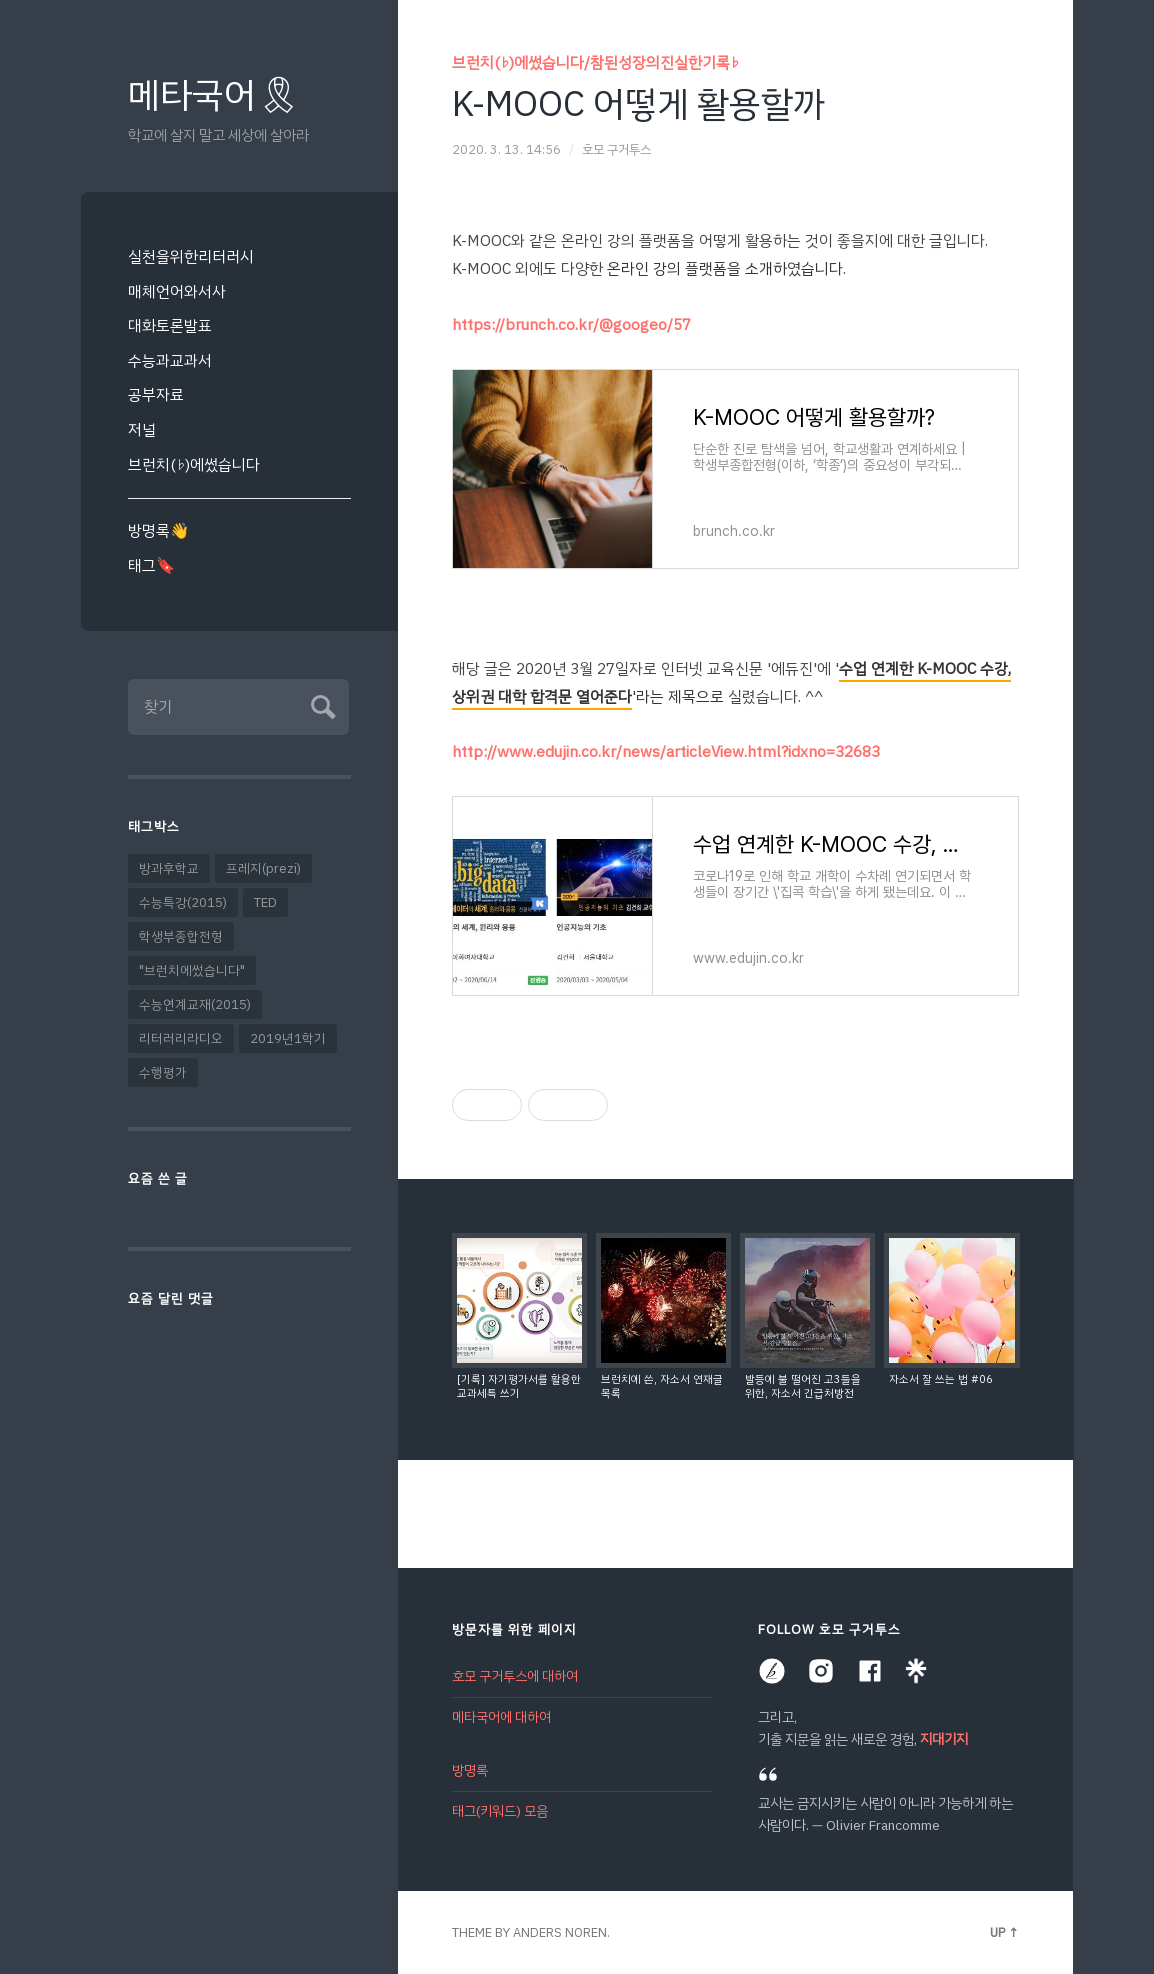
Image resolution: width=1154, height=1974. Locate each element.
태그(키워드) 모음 (500, 1811)
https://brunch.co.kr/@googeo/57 (571, 324)
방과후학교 (169, 868)
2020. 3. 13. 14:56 (506, 149)
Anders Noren (560, 1932)
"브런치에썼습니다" (192, 970)
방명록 (470, 1770)
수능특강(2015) (183, 902)
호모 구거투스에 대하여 (515, 1676)
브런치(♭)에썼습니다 (194, 464)
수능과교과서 (170, 360)
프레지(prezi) (263, 868)
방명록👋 (158, 530)
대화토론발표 (170, 325)
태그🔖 (151, 565)
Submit (320, 704)
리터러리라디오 (181, 1038)
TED (265, 902)
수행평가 (163, 1072)
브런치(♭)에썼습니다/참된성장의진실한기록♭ (595, 62)
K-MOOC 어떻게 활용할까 (638, 104)
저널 (142, 429)
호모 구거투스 (616, 149)
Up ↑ (1004, 1932)
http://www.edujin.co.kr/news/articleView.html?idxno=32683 (666, 751)
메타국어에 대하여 (501, 1717)
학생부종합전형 (181, 936)
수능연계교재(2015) (195, 1004)
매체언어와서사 (177, 291)
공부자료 (156, 394)
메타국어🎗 (214, 95)
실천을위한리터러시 (191, 256)
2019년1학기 (288, 1038)
